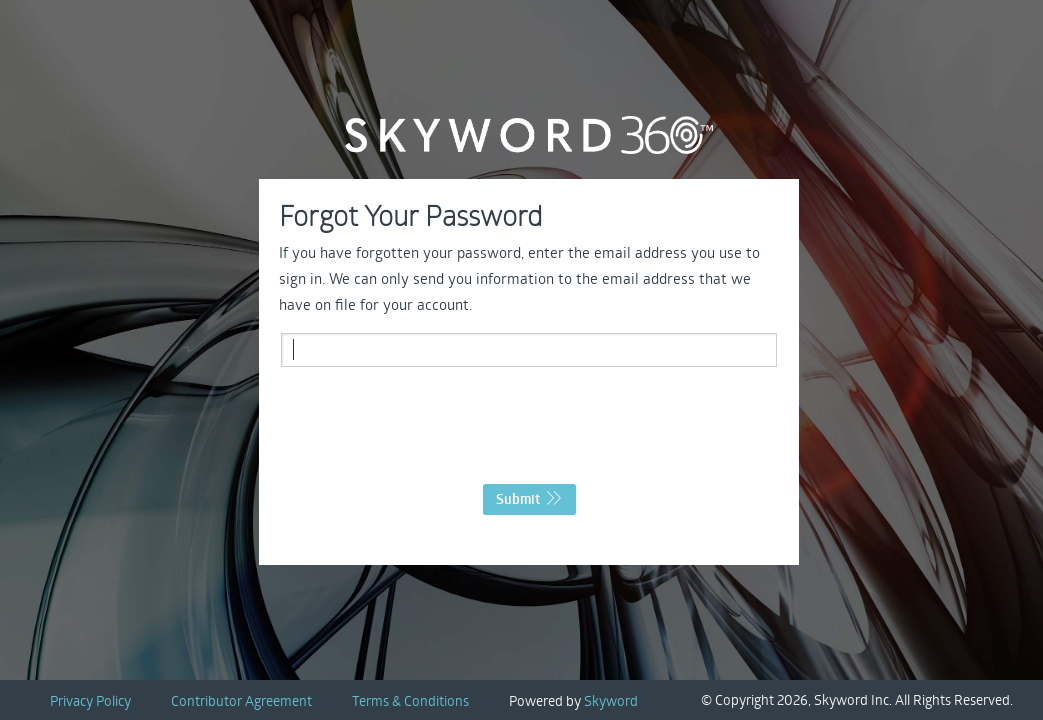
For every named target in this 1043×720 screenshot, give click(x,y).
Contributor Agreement (241, 700)
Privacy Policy (90, 700)
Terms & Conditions (410, 700)
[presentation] (529, 431)
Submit (529, 499)
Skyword (611, 700)
